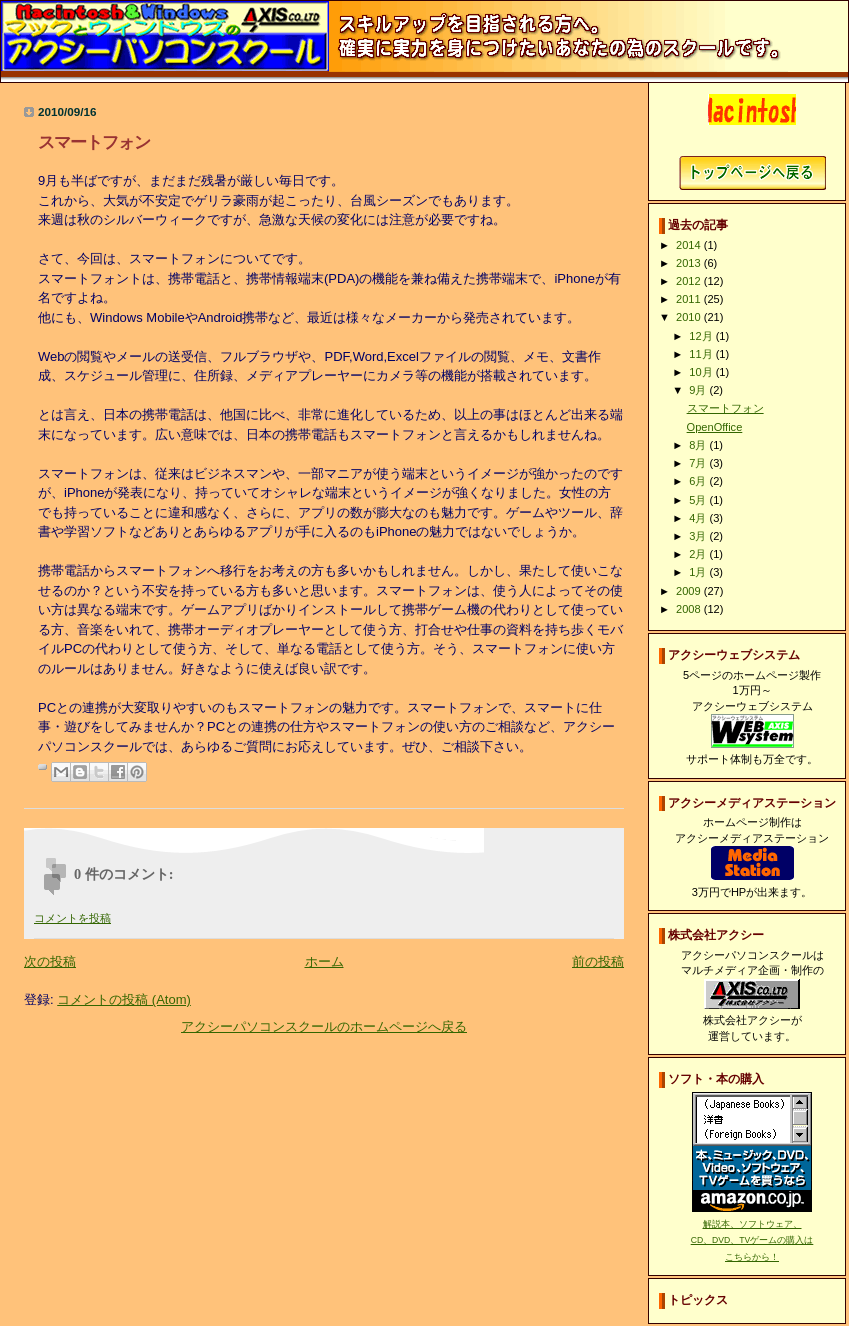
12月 (702, 336)
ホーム (324, 961)
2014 (690, 245)
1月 (699, 572)
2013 (690, 263)
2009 (690, 591)
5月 (699, 500)
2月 (699, 554)
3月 (699, 536)
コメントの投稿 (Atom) (124, 999)
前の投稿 (598, 961)
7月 (699, 463)
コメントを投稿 (72, 918)
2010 (690, 317)
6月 (699, 481)
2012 (690, 281)
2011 (690, 299)
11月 (702, 354)
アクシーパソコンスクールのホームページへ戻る (324, 1026)
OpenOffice (715, 427)
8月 (699, 445)
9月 (699, 390)
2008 (690, 609)
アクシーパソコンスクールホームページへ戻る (752, 173)
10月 (702, 372)
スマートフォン (725, 408)
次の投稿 (50, 961)
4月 (699, 518)
